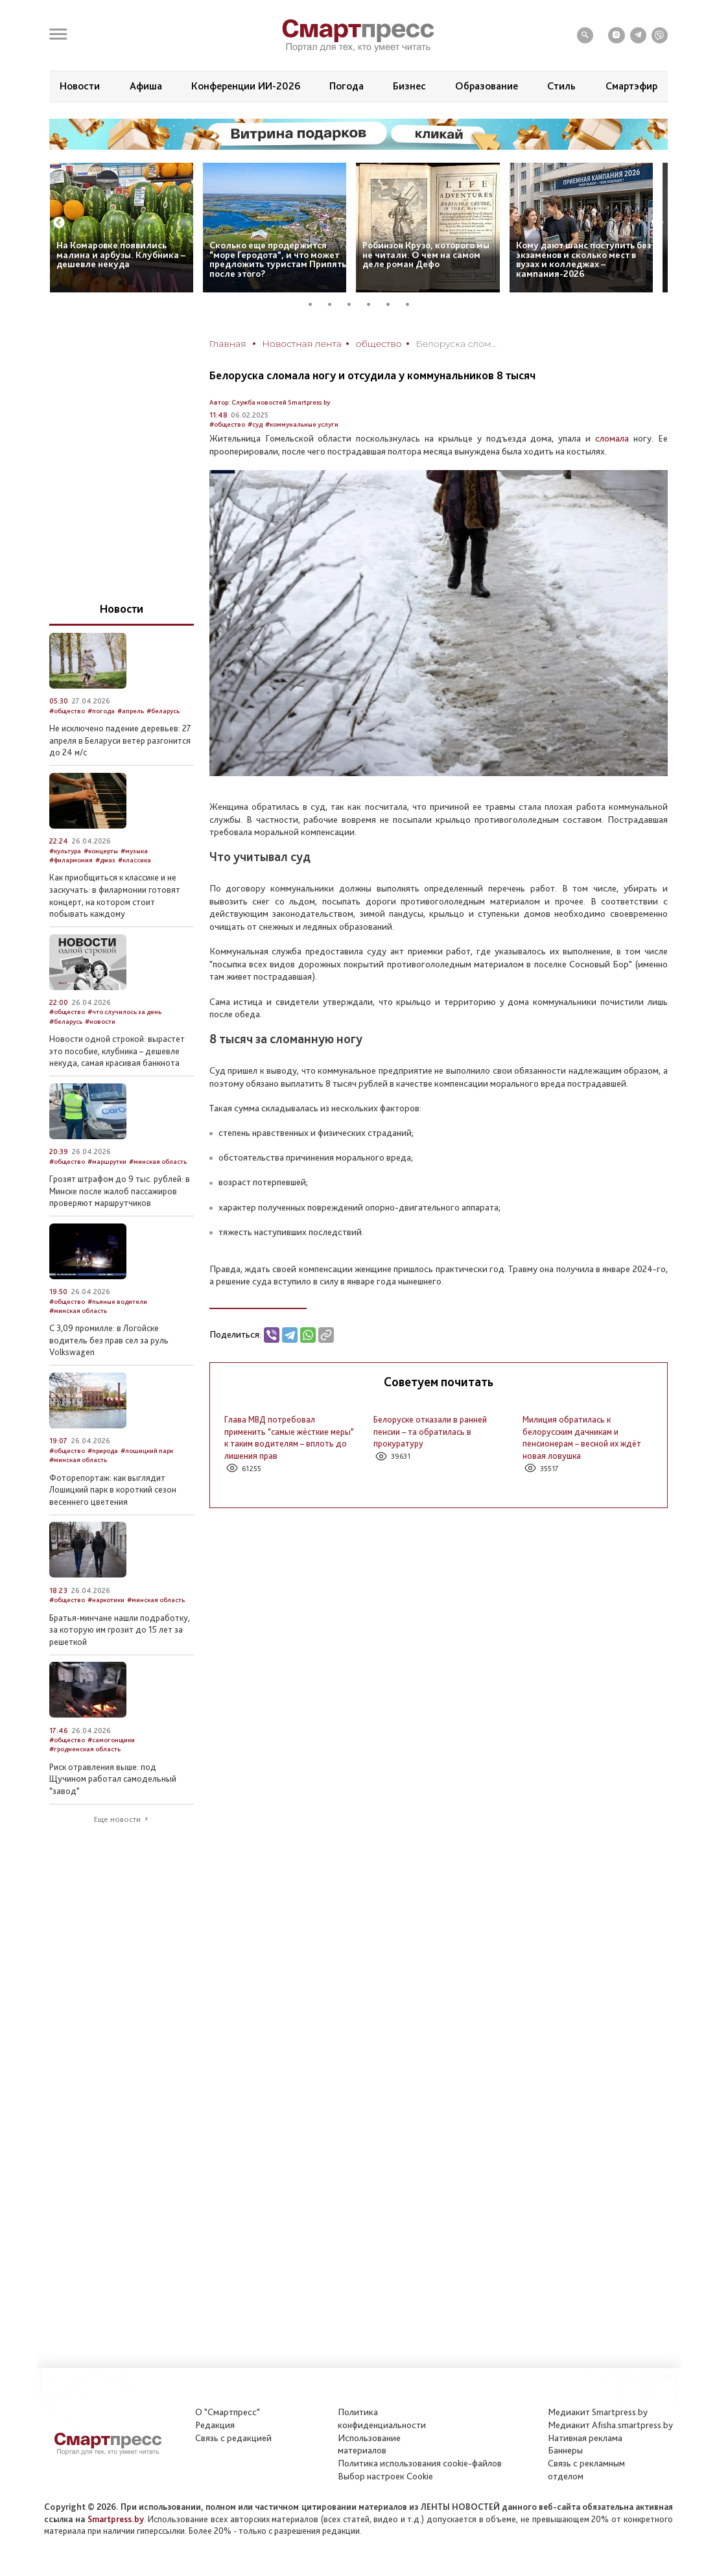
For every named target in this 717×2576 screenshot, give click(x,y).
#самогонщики (111, 1740)
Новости (80, 86)
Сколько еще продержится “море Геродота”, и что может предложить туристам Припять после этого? (277, 259)
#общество (227, 424)
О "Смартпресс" (227, 2412)
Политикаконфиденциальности (382, 2418)
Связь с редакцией (233, 2438)
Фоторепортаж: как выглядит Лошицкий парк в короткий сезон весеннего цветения (112, 1489)
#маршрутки (107, 1161)
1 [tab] (315, 304)
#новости (100, 1021)
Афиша (146, 86)
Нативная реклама (585, 2438)
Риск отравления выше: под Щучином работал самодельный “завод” (112, 1779)
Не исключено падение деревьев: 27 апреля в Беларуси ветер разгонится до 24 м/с (120, 740)
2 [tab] (334, 304)
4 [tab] (373, 304)
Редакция (215, 2425)
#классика (134, 860)
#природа (103, 1451)
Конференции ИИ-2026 (245, 86)
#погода (101, 711)
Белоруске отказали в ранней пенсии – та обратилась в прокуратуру (430, 1431)
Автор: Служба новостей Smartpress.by (269, 402)
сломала (612, 438)
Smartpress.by (116, 2519)
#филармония (71, 860)
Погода (346, 86)
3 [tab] (353, 304)
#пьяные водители (117, 1301)
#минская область (158, 1161)
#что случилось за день (124, 1012)
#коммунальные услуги (301, 424)
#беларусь (163, 711)
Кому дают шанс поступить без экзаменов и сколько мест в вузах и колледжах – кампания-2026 (583, 259)
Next (657, 223)
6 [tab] (412, 304)
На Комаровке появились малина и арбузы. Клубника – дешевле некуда (120, 254)
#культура (65, 851)
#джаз (105, 860)
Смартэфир (631, 86)
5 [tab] (392, 304)
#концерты (101, 851)
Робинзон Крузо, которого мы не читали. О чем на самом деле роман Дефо (425, 254)
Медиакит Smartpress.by (598, 2412)
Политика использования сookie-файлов (420, 2463)
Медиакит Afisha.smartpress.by (610, 2425)
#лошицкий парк (147, 1451)
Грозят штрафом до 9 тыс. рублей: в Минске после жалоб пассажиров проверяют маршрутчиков (119, 1191)
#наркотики (106, 1600)
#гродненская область (85, 1749)
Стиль (561, 86)
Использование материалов (369, 2444)
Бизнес (409, 86)
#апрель (130, 711)
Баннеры (565, 2450)
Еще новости (117, 1819)
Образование (486, 86)
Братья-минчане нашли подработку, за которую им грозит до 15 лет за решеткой (119, 1630)
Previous (59, 223)
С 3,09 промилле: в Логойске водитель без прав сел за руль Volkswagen (109, 1340)
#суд (255, 424)
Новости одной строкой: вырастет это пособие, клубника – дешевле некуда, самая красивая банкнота (117, 1051)
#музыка (134, 851)
